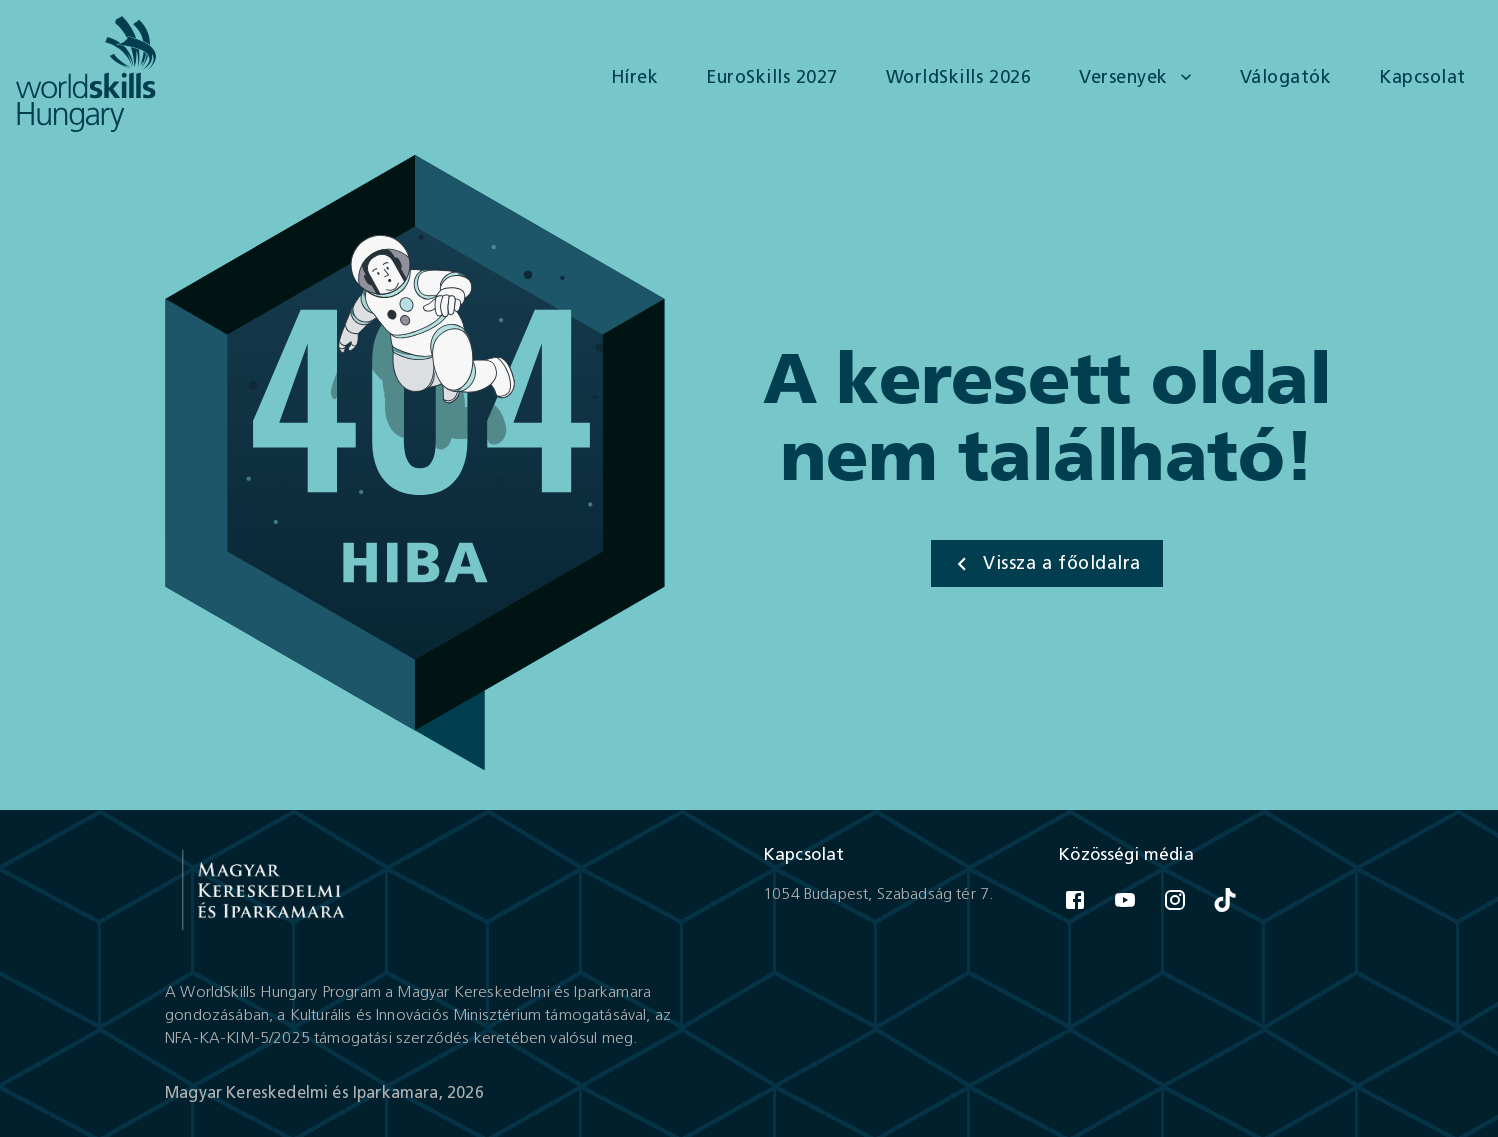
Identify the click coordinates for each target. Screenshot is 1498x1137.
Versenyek (1137, 77)
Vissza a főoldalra (1044, 564)
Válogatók (1286, 77)
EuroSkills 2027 (772, 77)
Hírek (635, 77)
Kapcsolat (1422, 77)
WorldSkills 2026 (958, 77)
